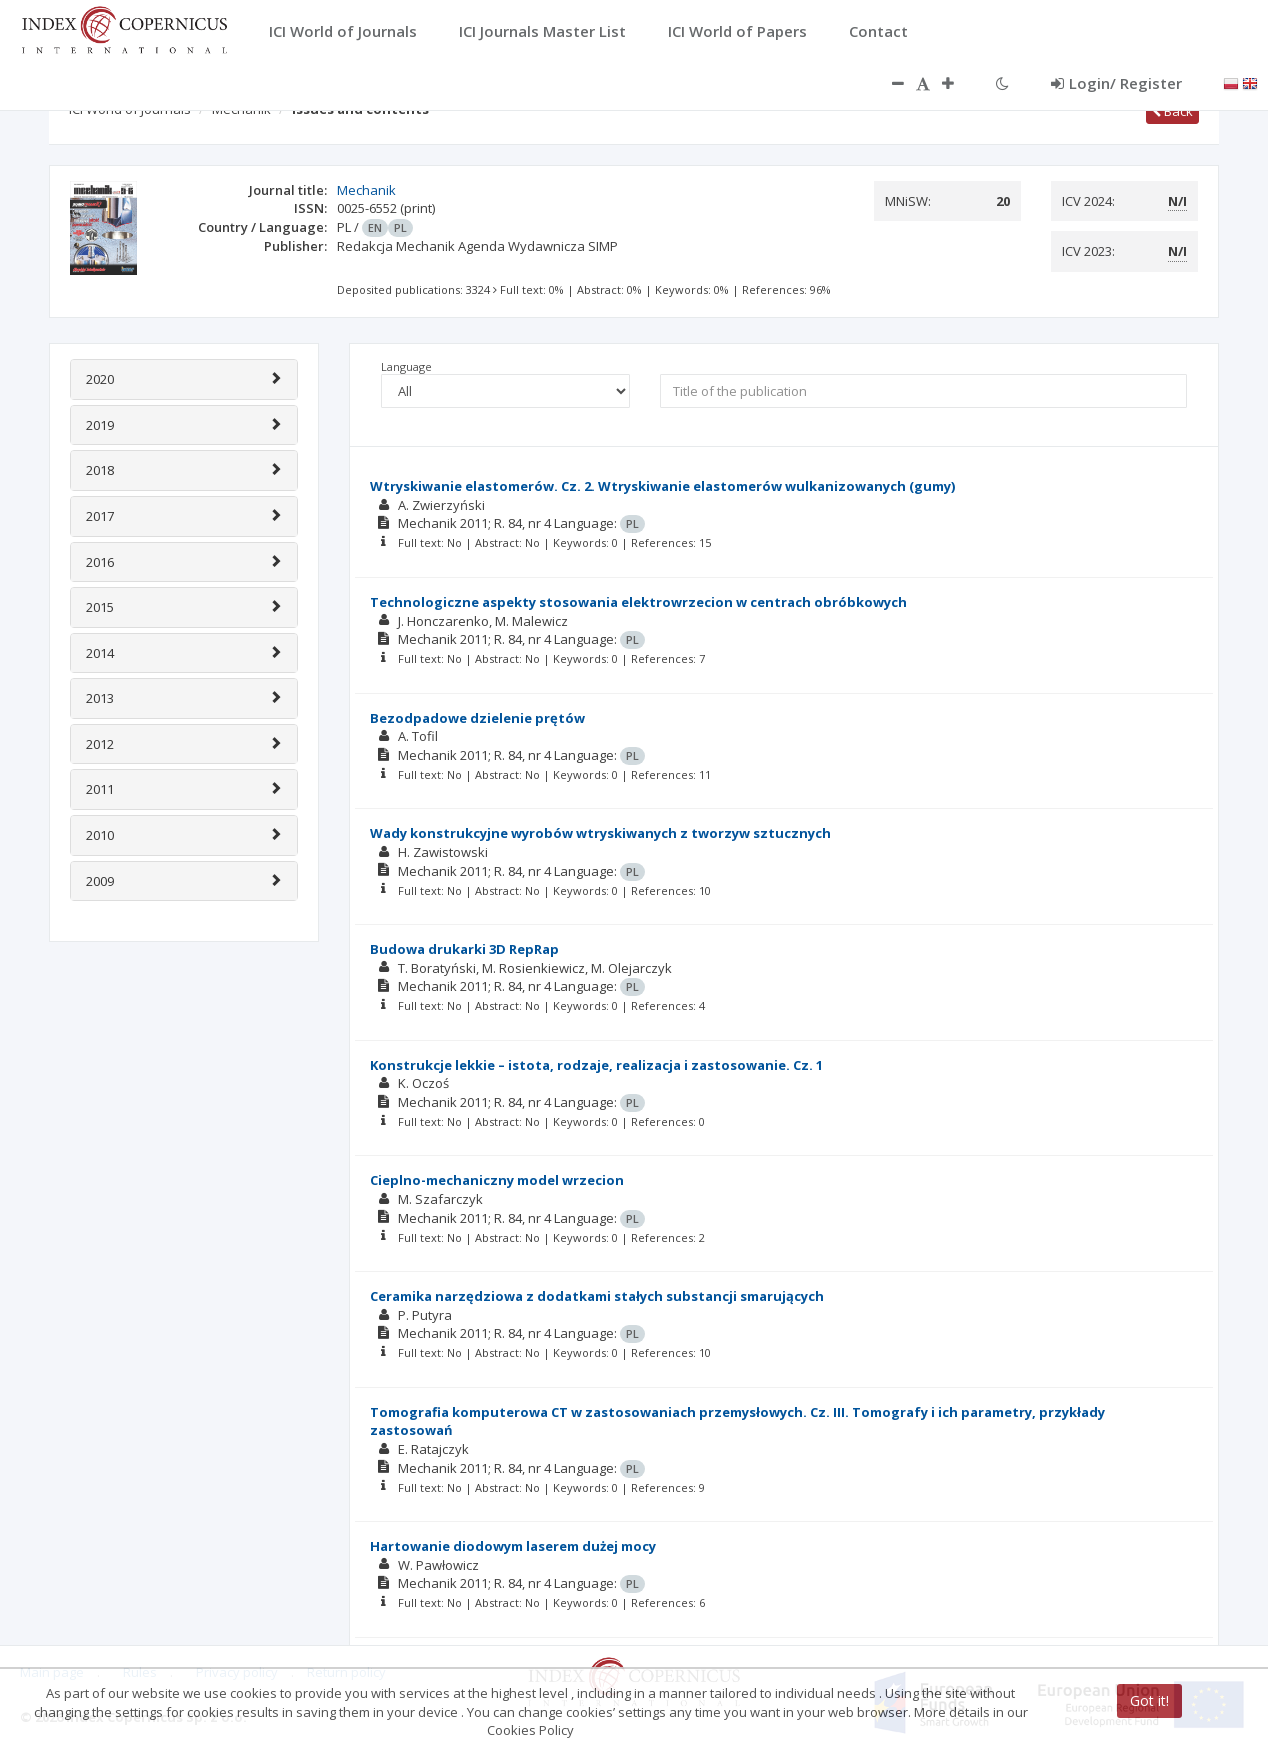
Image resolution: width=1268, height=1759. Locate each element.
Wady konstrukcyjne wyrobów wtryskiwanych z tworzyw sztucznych (600, 833)
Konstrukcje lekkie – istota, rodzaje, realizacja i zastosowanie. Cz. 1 (596, 1065)
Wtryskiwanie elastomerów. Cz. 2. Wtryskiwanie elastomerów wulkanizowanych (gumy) (662, 486)
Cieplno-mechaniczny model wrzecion (497, 1180)
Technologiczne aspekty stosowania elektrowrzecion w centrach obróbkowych (638, 602)
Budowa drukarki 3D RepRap (464, 949)
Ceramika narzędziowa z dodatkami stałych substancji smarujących (597, 1296)
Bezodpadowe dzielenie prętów (477, 718)
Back (1172, 111)
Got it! (1149, 1700)
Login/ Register (1116, 83)
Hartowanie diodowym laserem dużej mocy (513, 1546)
